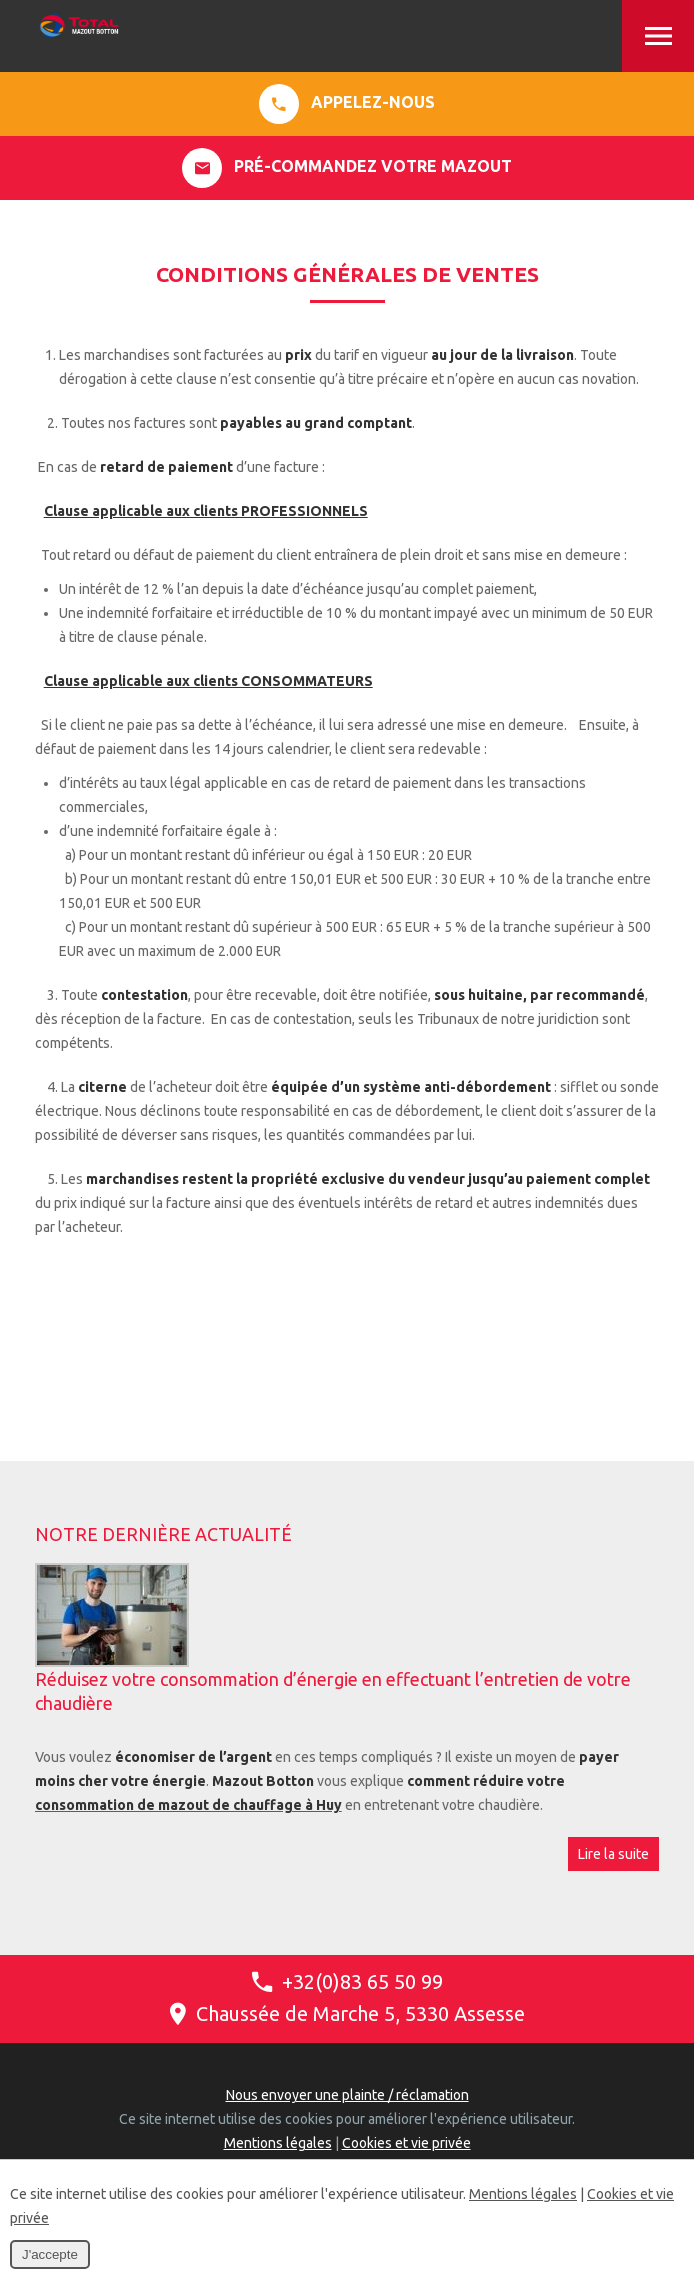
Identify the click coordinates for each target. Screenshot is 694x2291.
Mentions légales (278, 2143)
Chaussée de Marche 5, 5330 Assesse (347, 2013)
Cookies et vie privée (406, 2143)
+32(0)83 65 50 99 (347, 1981)
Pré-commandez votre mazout (347, 168)
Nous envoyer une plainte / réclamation (347, 2095)
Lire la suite (613, 1854)
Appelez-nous (347, 104)
